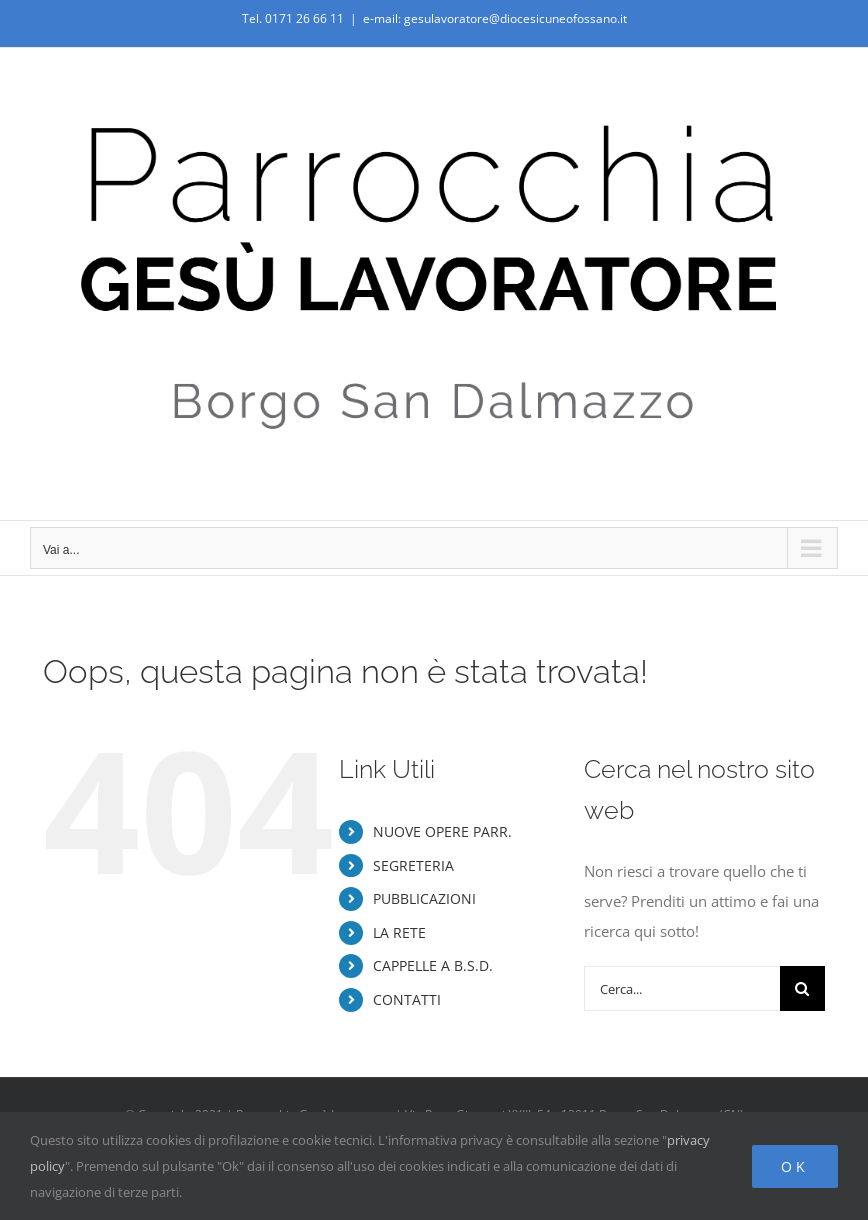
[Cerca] (802, 988)
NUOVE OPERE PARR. (442, 831)
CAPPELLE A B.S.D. (433, 965)
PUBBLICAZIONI (424, 898)
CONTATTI (407, 999)
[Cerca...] (681, 988)
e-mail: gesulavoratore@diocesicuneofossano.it (495, 18)
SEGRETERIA (413, 865)
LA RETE (399, 932)
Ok (795, 1166)
